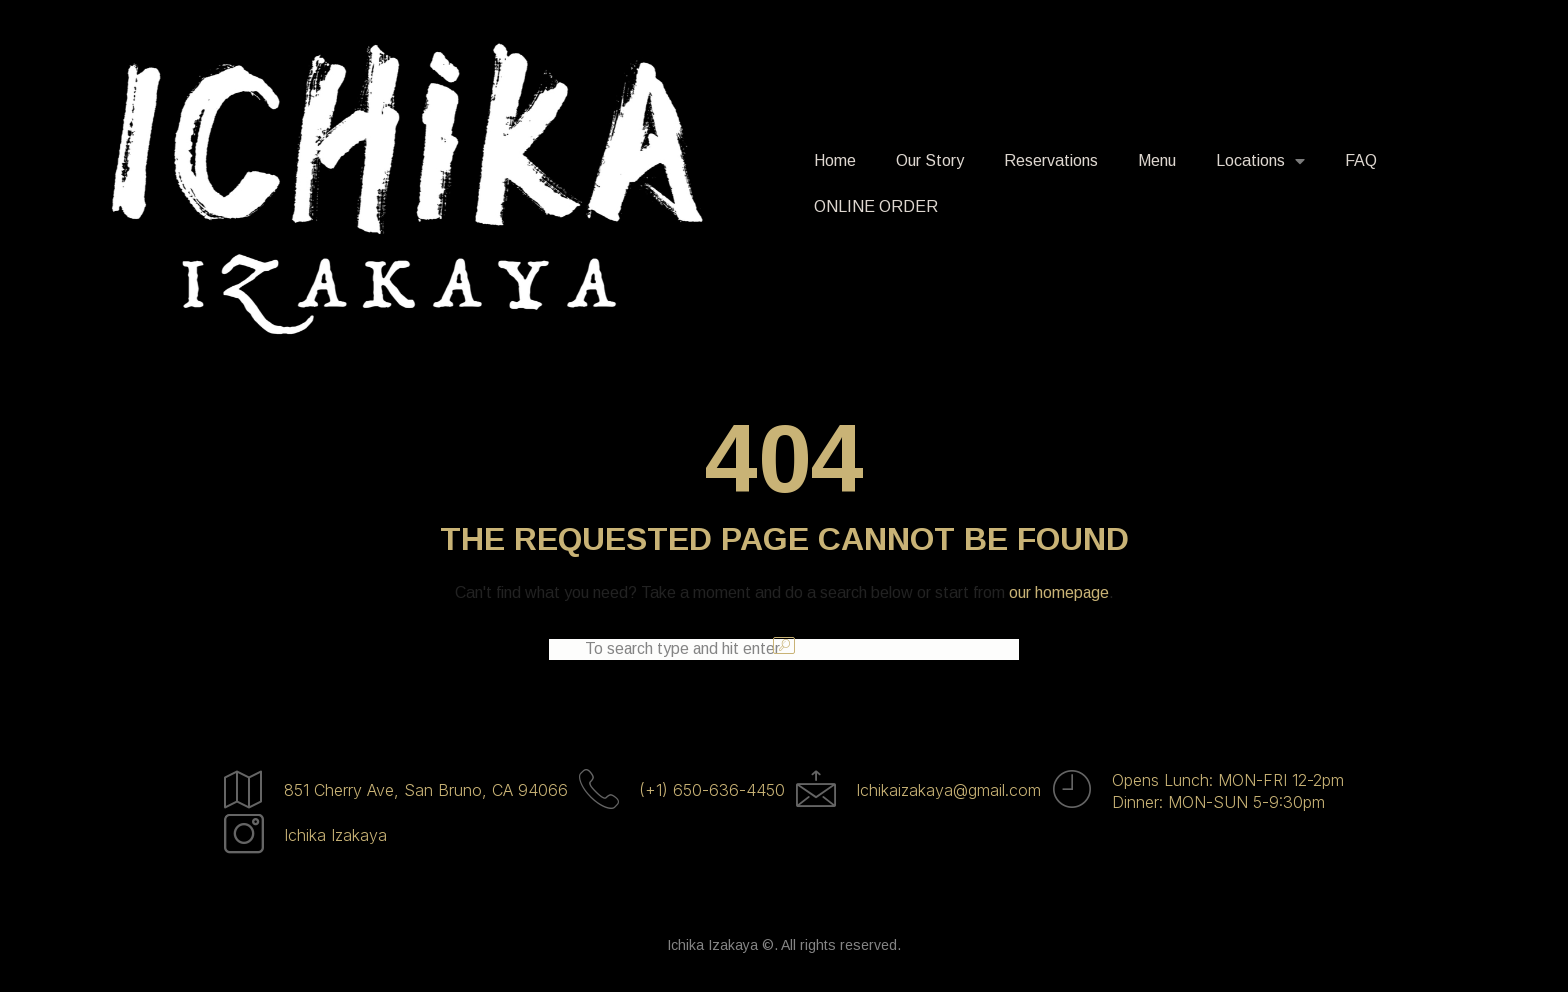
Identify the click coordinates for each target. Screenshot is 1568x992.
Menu (1157, 160)
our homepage (1058, 592)
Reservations (1051, 160)
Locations (1260, 161)
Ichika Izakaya (335, 839)
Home (835, 160)
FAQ (1361, 160)
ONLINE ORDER (876, 206)
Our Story (930, 160)
